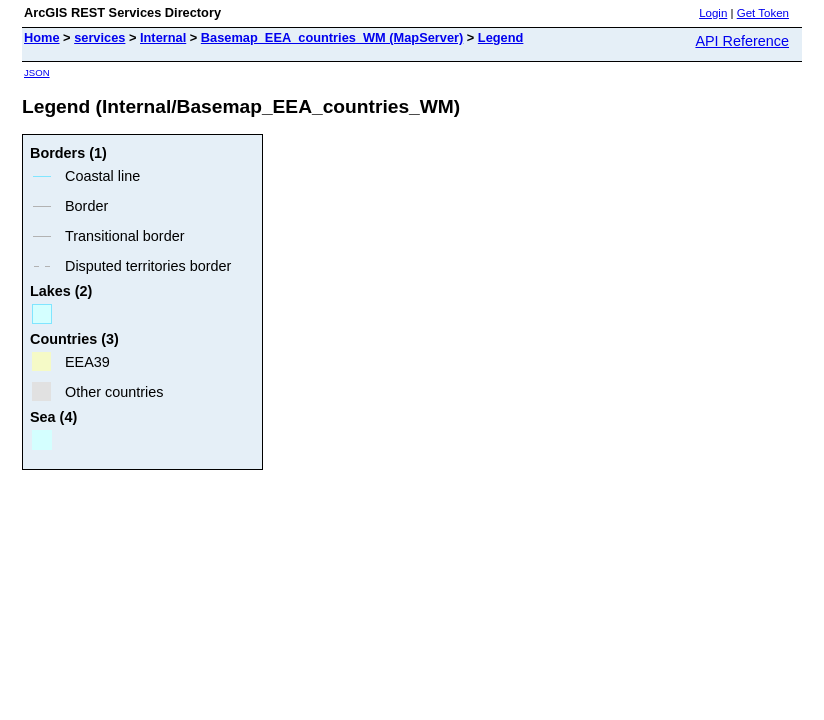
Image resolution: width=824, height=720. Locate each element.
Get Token (763, 13)
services (99, 37)
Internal (163, 37)
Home (42, 37)
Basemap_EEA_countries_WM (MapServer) (332, 37)
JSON (37, 72)
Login (713, 13)
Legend (501, 37)
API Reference (742, 41)
